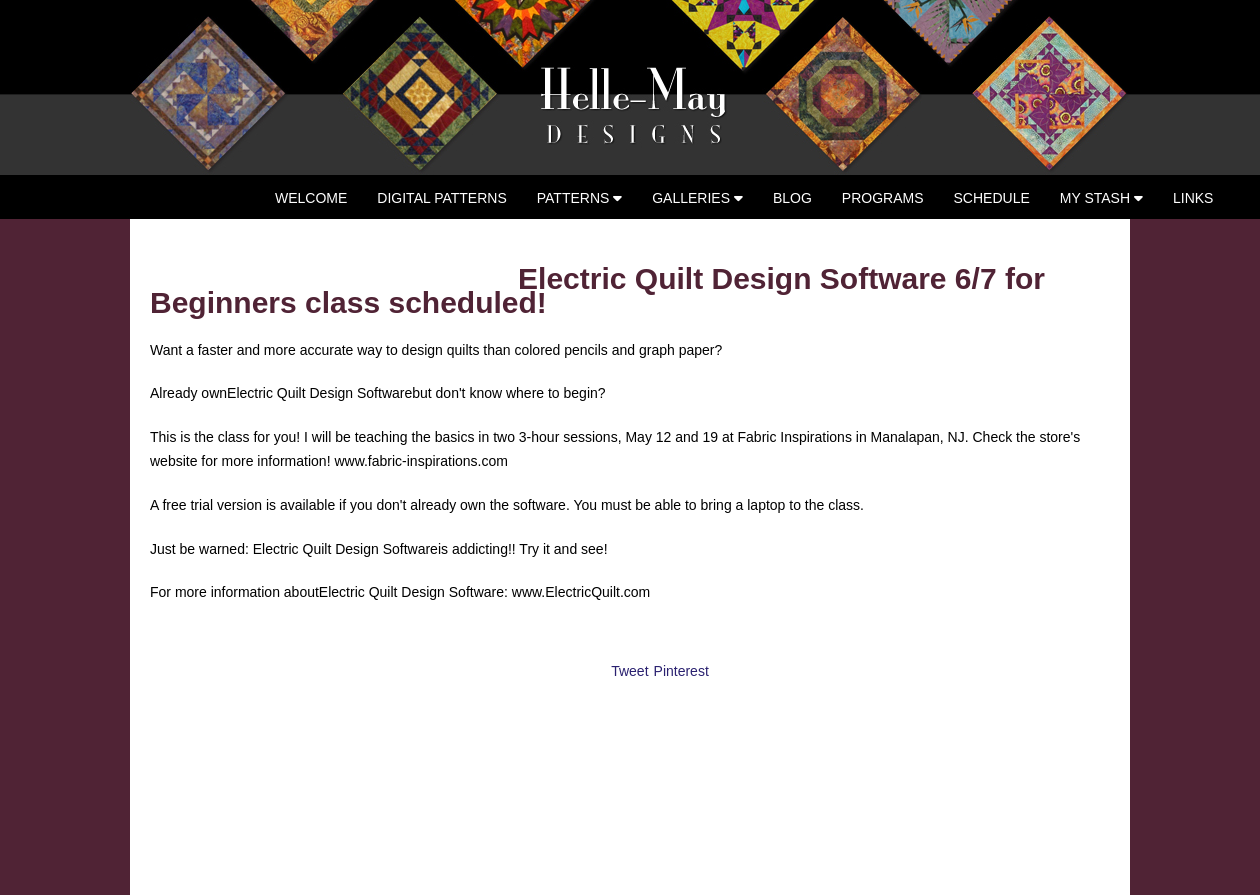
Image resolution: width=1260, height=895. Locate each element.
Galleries (697, 198)
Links (1193, 198)
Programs (883, 198)
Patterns (580, 198)
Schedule (992, 198)
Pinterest (681, 671)
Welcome (311, 198)
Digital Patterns (441, 198)
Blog (792, 198)
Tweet (629, 671)
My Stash (1101, 198)
